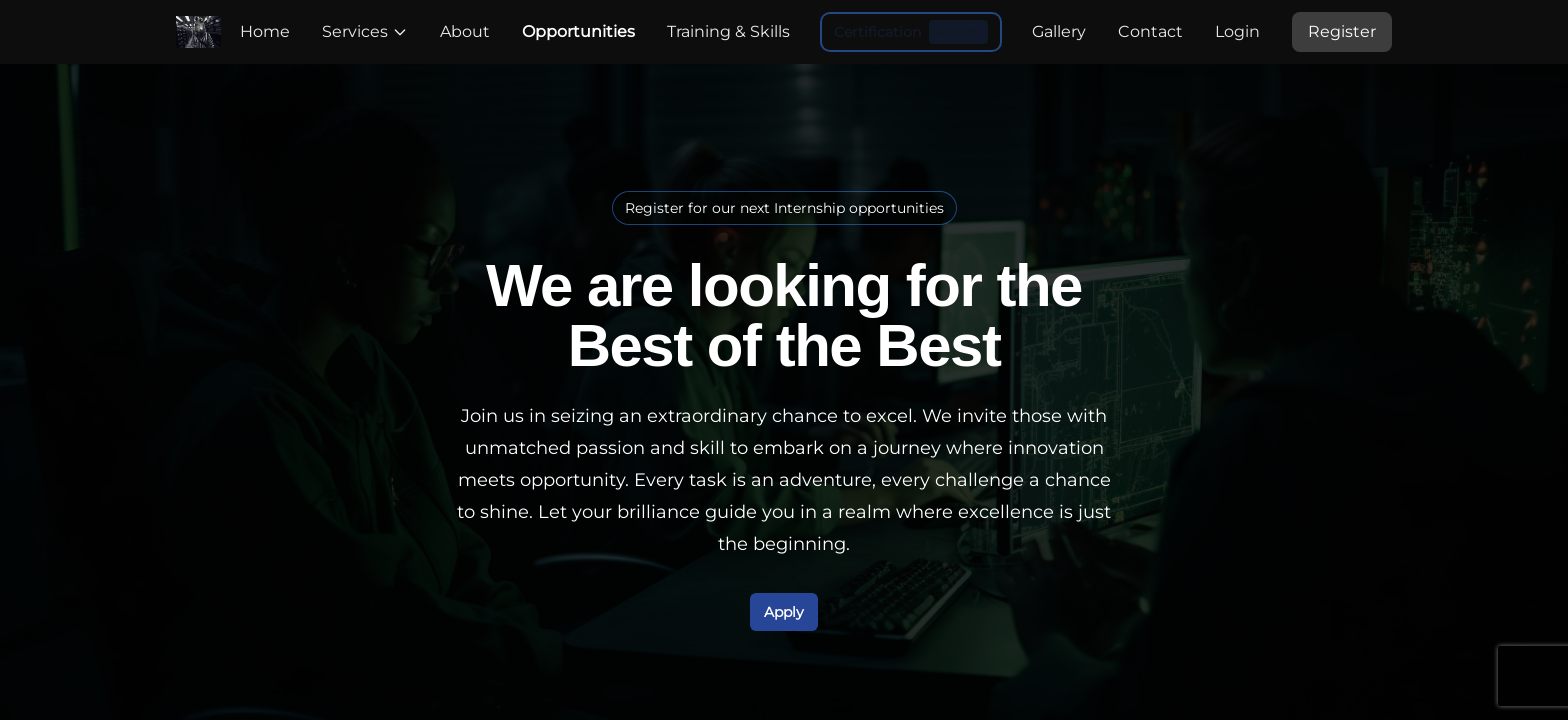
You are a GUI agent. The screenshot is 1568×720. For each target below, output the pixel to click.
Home (265, 31)
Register (1342, 31)
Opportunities (578, 31)
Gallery (1059, 31)
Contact (1150, 31)
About (465, 31)
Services (365, 31)
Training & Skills (728, 31)
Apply (784, 612)
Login (1237, 31)
